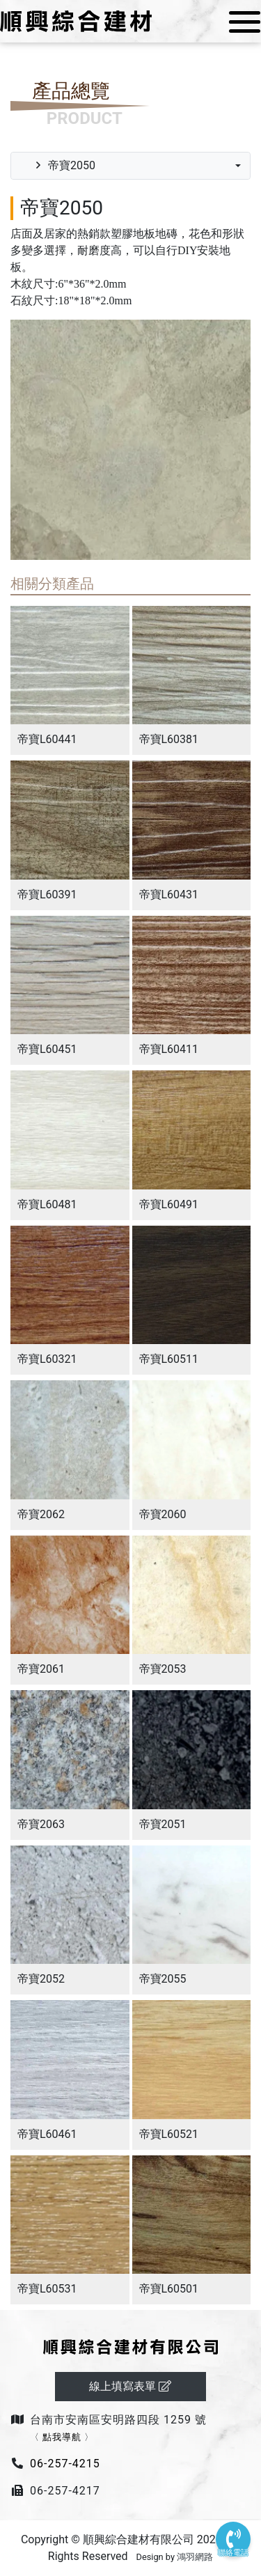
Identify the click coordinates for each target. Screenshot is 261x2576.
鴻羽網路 (195, 2557)
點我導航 (61, 2437)
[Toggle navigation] (240, 21)
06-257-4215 (65, 2463)
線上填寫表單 (131, 2386)
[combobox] (130, 166)
